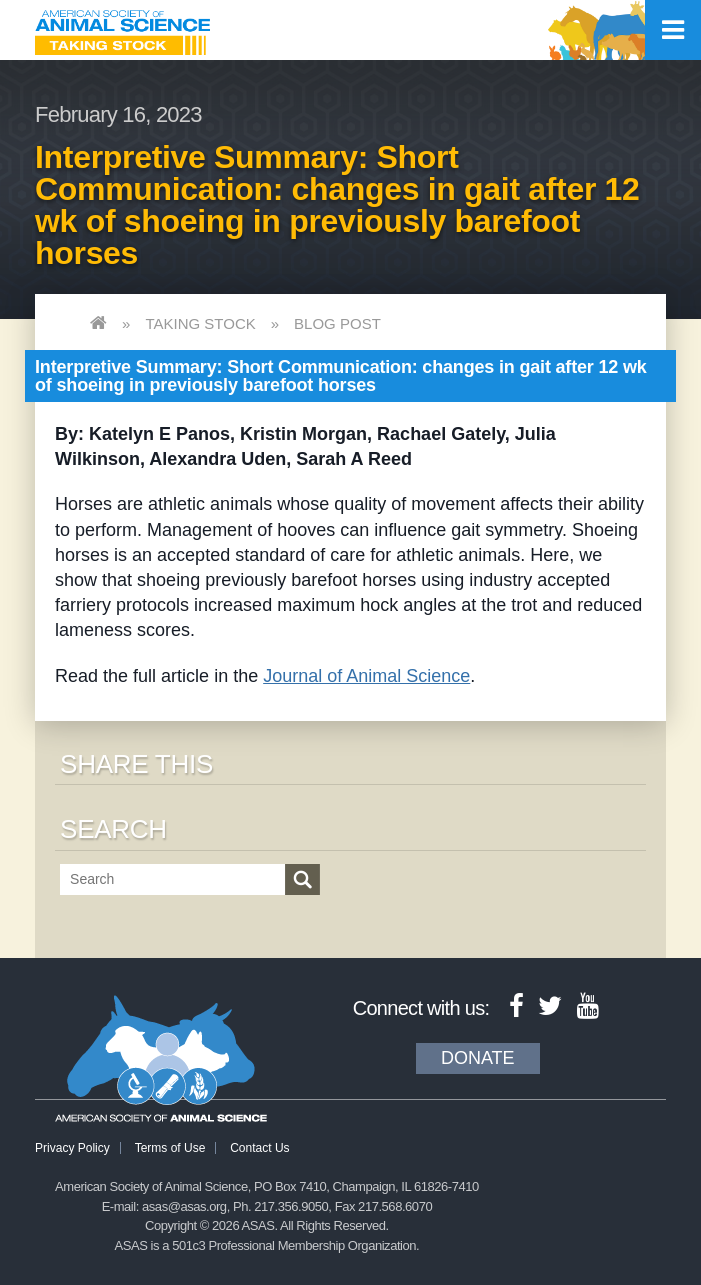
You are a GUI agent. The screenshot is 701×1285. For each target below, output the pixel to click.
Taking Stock (200, 323)
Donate (478, 1058)
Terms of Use (170, 1148)
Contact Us (259, 1148)
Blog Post (337, 323)
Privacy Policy (72, 1148)
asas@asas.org (184, 1206)
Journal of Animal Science (366, 676)
